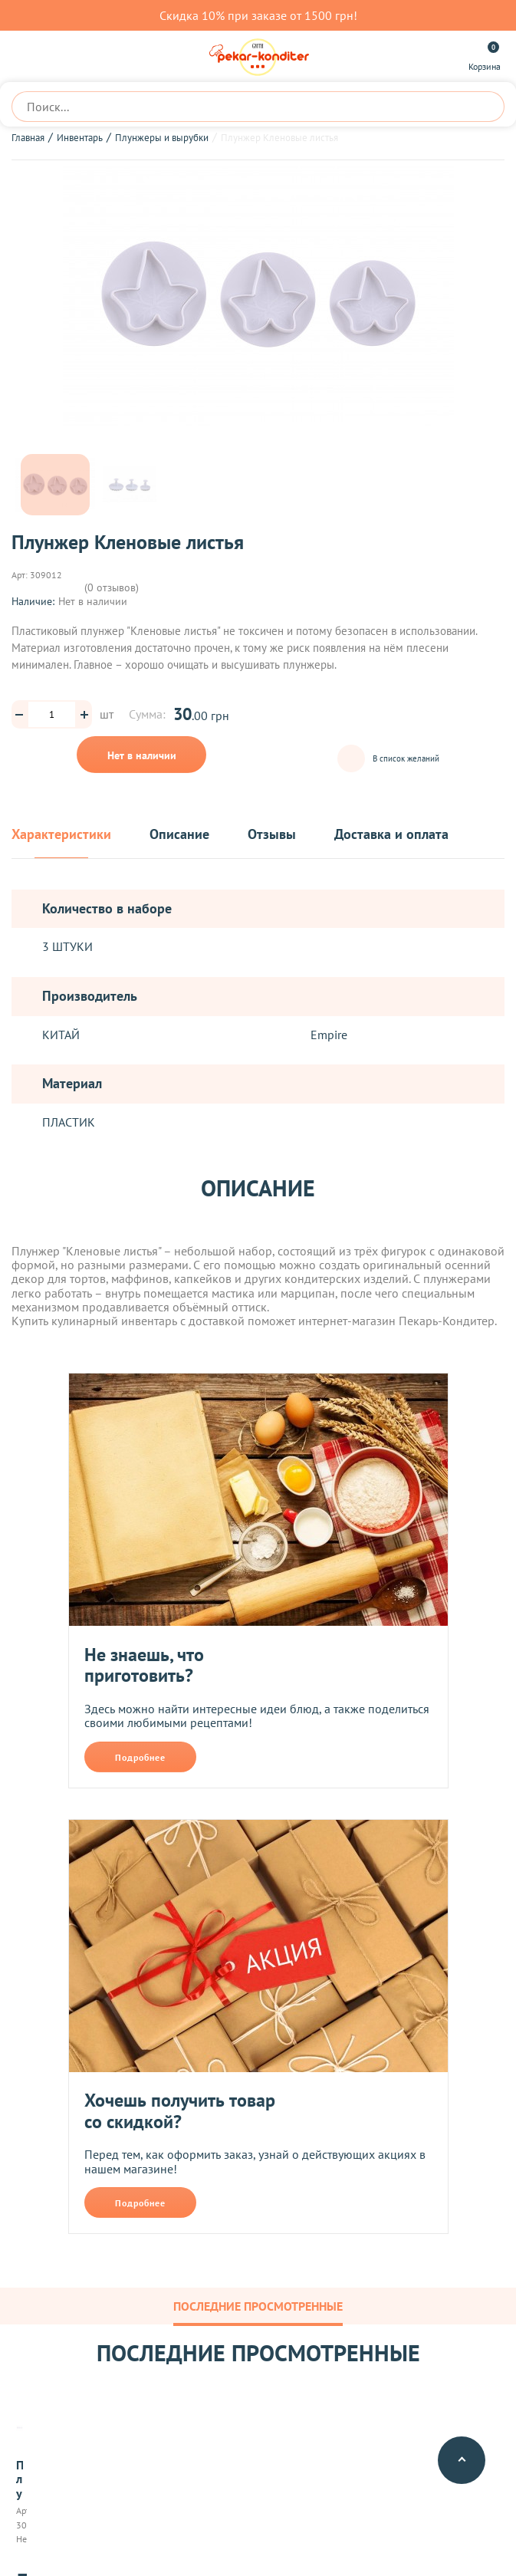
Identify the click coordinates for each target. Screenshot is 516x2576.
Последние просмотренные (258, 2306)
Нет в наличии (141, 755)
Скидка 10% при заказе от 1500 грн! (258, 15)
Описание (179, 835)
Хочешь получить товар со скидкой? (179, 2111)
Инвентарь (80, 137)
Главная (28, 137)
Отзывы (272, 835)
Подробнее (140, 1757)
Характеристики (61, 835)
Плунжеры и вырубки (162, 137)
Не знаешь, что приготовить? (144, 1665)
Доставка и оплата (391, 835)
